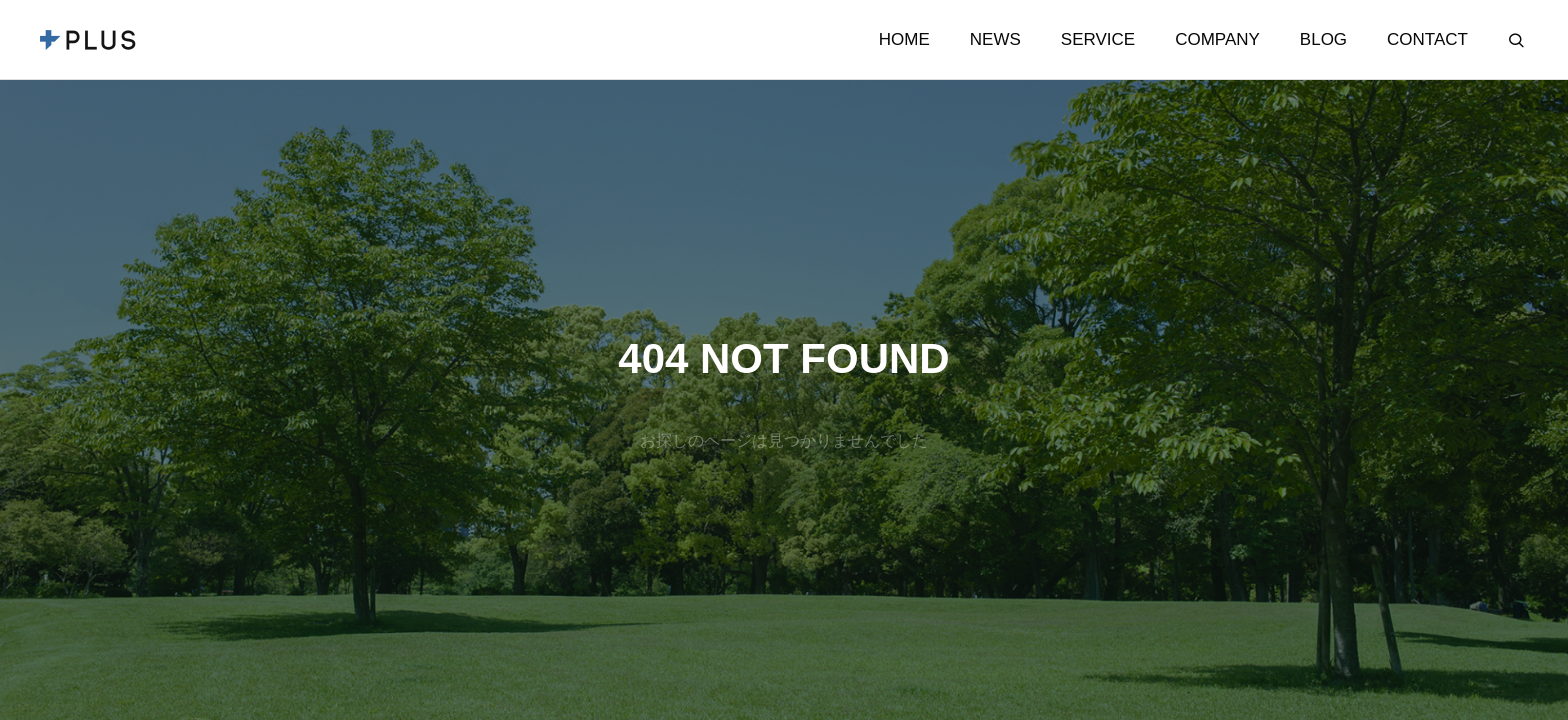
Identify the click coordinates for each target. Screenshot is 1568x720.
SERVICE (1098, 39)
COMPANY (1217, 39)
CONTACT (1427, 39)
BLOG (1323, 39)
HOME (904, 39)
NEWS (995, 39)
